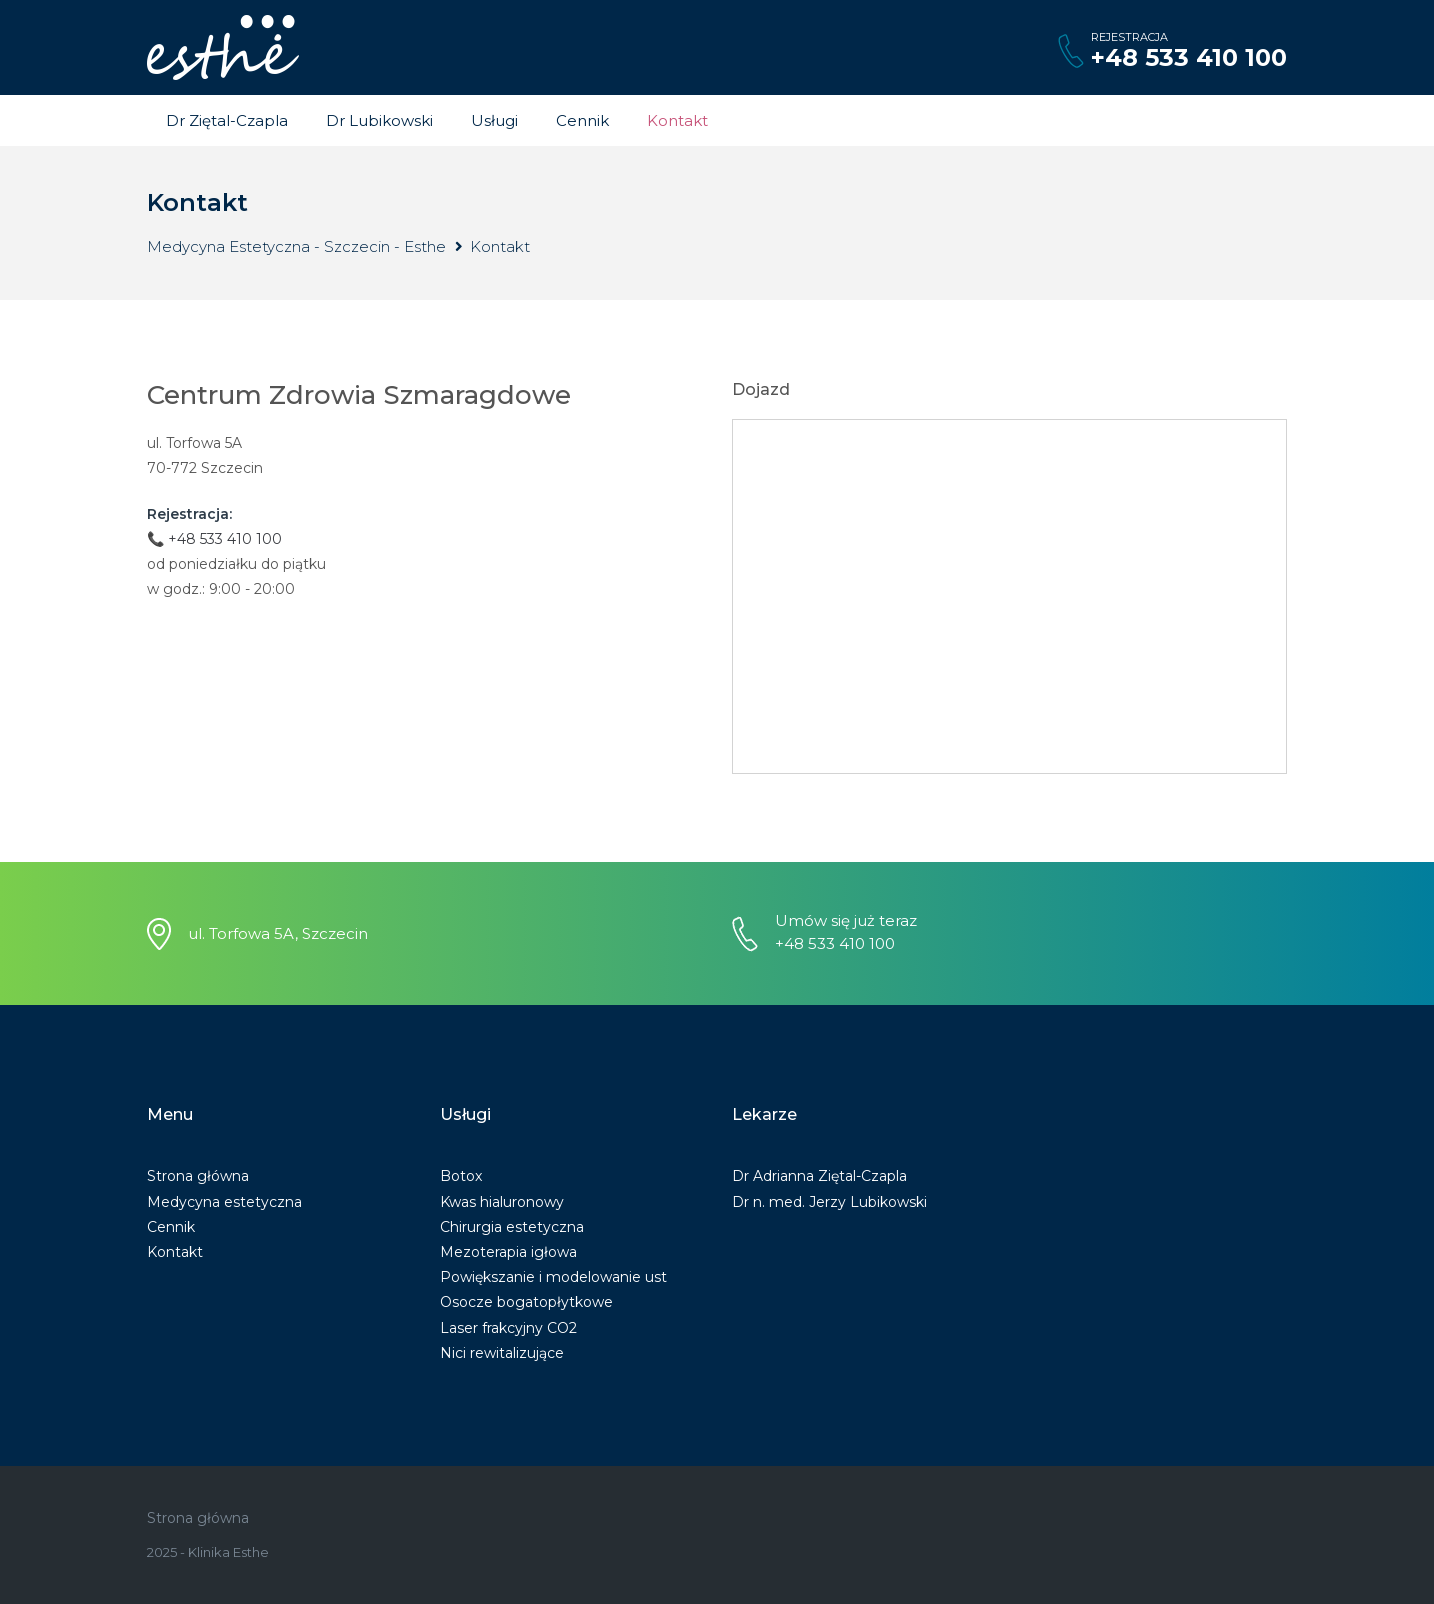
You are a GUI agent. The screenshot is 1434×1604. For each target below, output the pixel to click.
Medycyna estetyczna (224, 1202)
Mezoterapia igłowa (508, 1252)
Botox (461, 1176)
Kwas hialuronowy (502, 1202)
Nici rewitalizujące (502, 1353)
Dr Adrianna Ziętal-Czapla (819, 1176)
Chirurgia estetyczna (512, 1227)
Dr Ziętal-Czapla (227, 120)
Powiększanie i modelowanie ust (553, 1277)
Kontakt (677, 120)
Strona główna (198, 1176)
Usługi (494, 120)
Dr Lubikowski (379, 120)
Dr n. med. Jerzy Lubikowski (829, 1202)
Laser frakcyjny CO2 (508, 1328)
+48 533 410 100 (1189, 57)
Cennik (582, 120)
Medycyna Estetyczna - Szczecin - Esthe (296, 246)
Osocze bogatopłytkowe (526, 1302)
